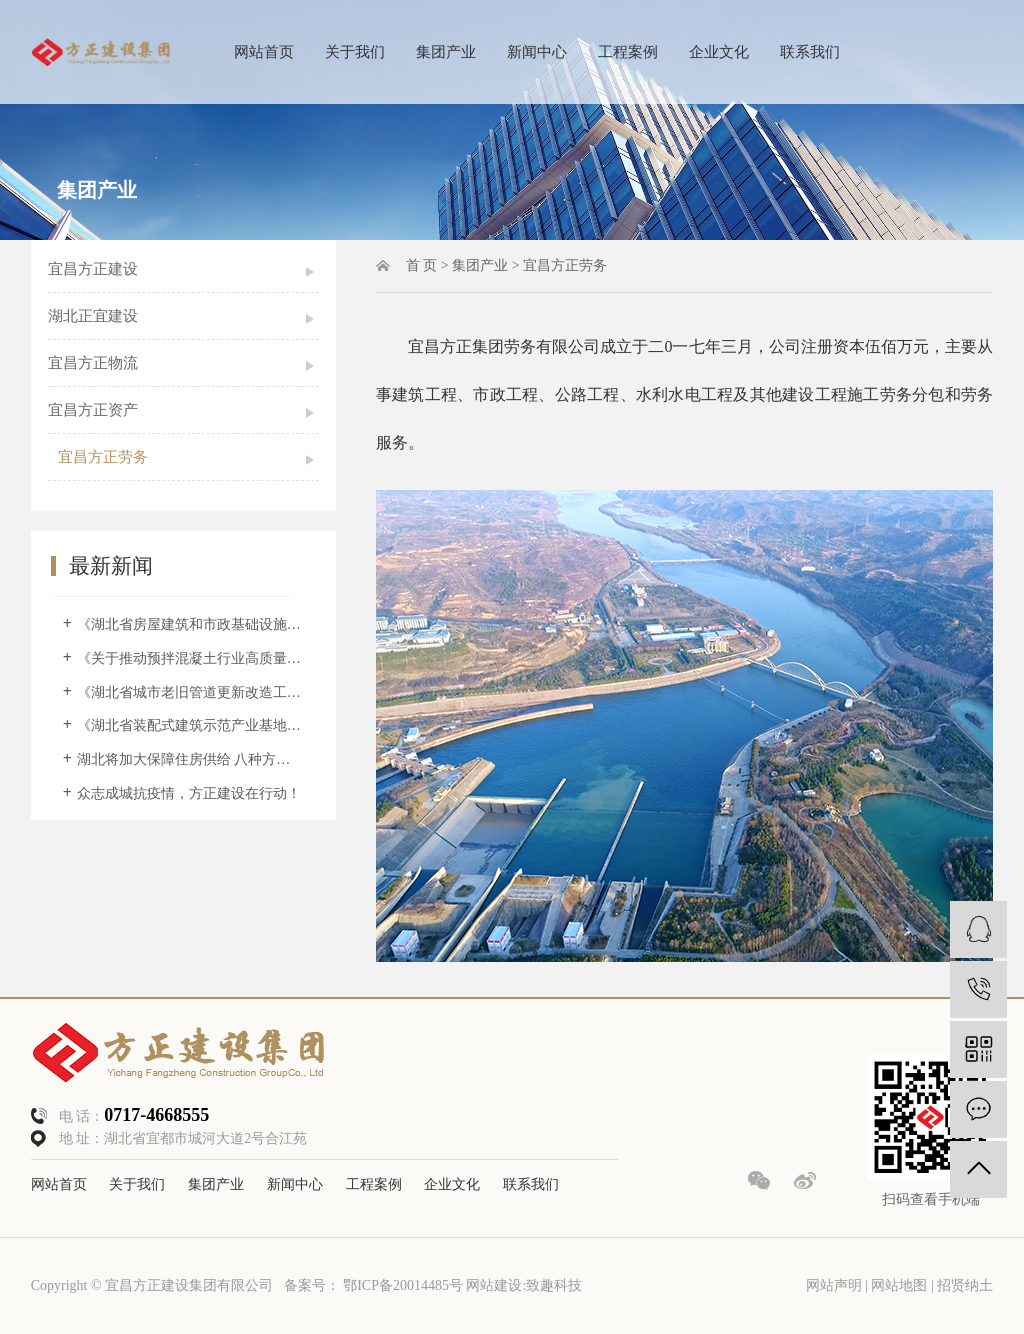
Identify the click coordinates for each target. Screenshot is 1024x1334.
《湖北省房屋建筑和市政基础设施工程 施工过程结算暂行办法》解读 (190, 624)
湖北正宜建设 (93, 316)
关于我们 (355, 52)
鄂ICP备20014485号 (403, 1285)
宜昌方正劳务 (103, 457)
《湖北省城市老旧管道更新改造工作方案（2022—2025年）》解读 (190, 692)
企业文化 (719, 52)
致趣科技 (554, 1285)
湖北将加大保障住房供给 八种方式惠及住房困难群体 (190, 759)
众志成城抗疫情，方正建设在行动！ (189, 793)
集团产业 (446, 52)
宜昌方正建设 (93, 269)
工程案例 (628, 52)
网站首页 (264, 52)
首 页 (422, 265)
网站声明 (834, 1285)
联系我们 (810, 52)
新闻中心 (537, 52)
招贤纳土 (965, 1285)
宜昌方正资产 (93, 410)
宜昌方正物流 (93, 363)
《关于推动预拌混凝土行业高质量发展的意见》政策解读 (190, 658)
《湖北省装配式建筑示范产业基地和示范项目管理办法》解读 (190, 725)
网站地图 (901, 1285)
